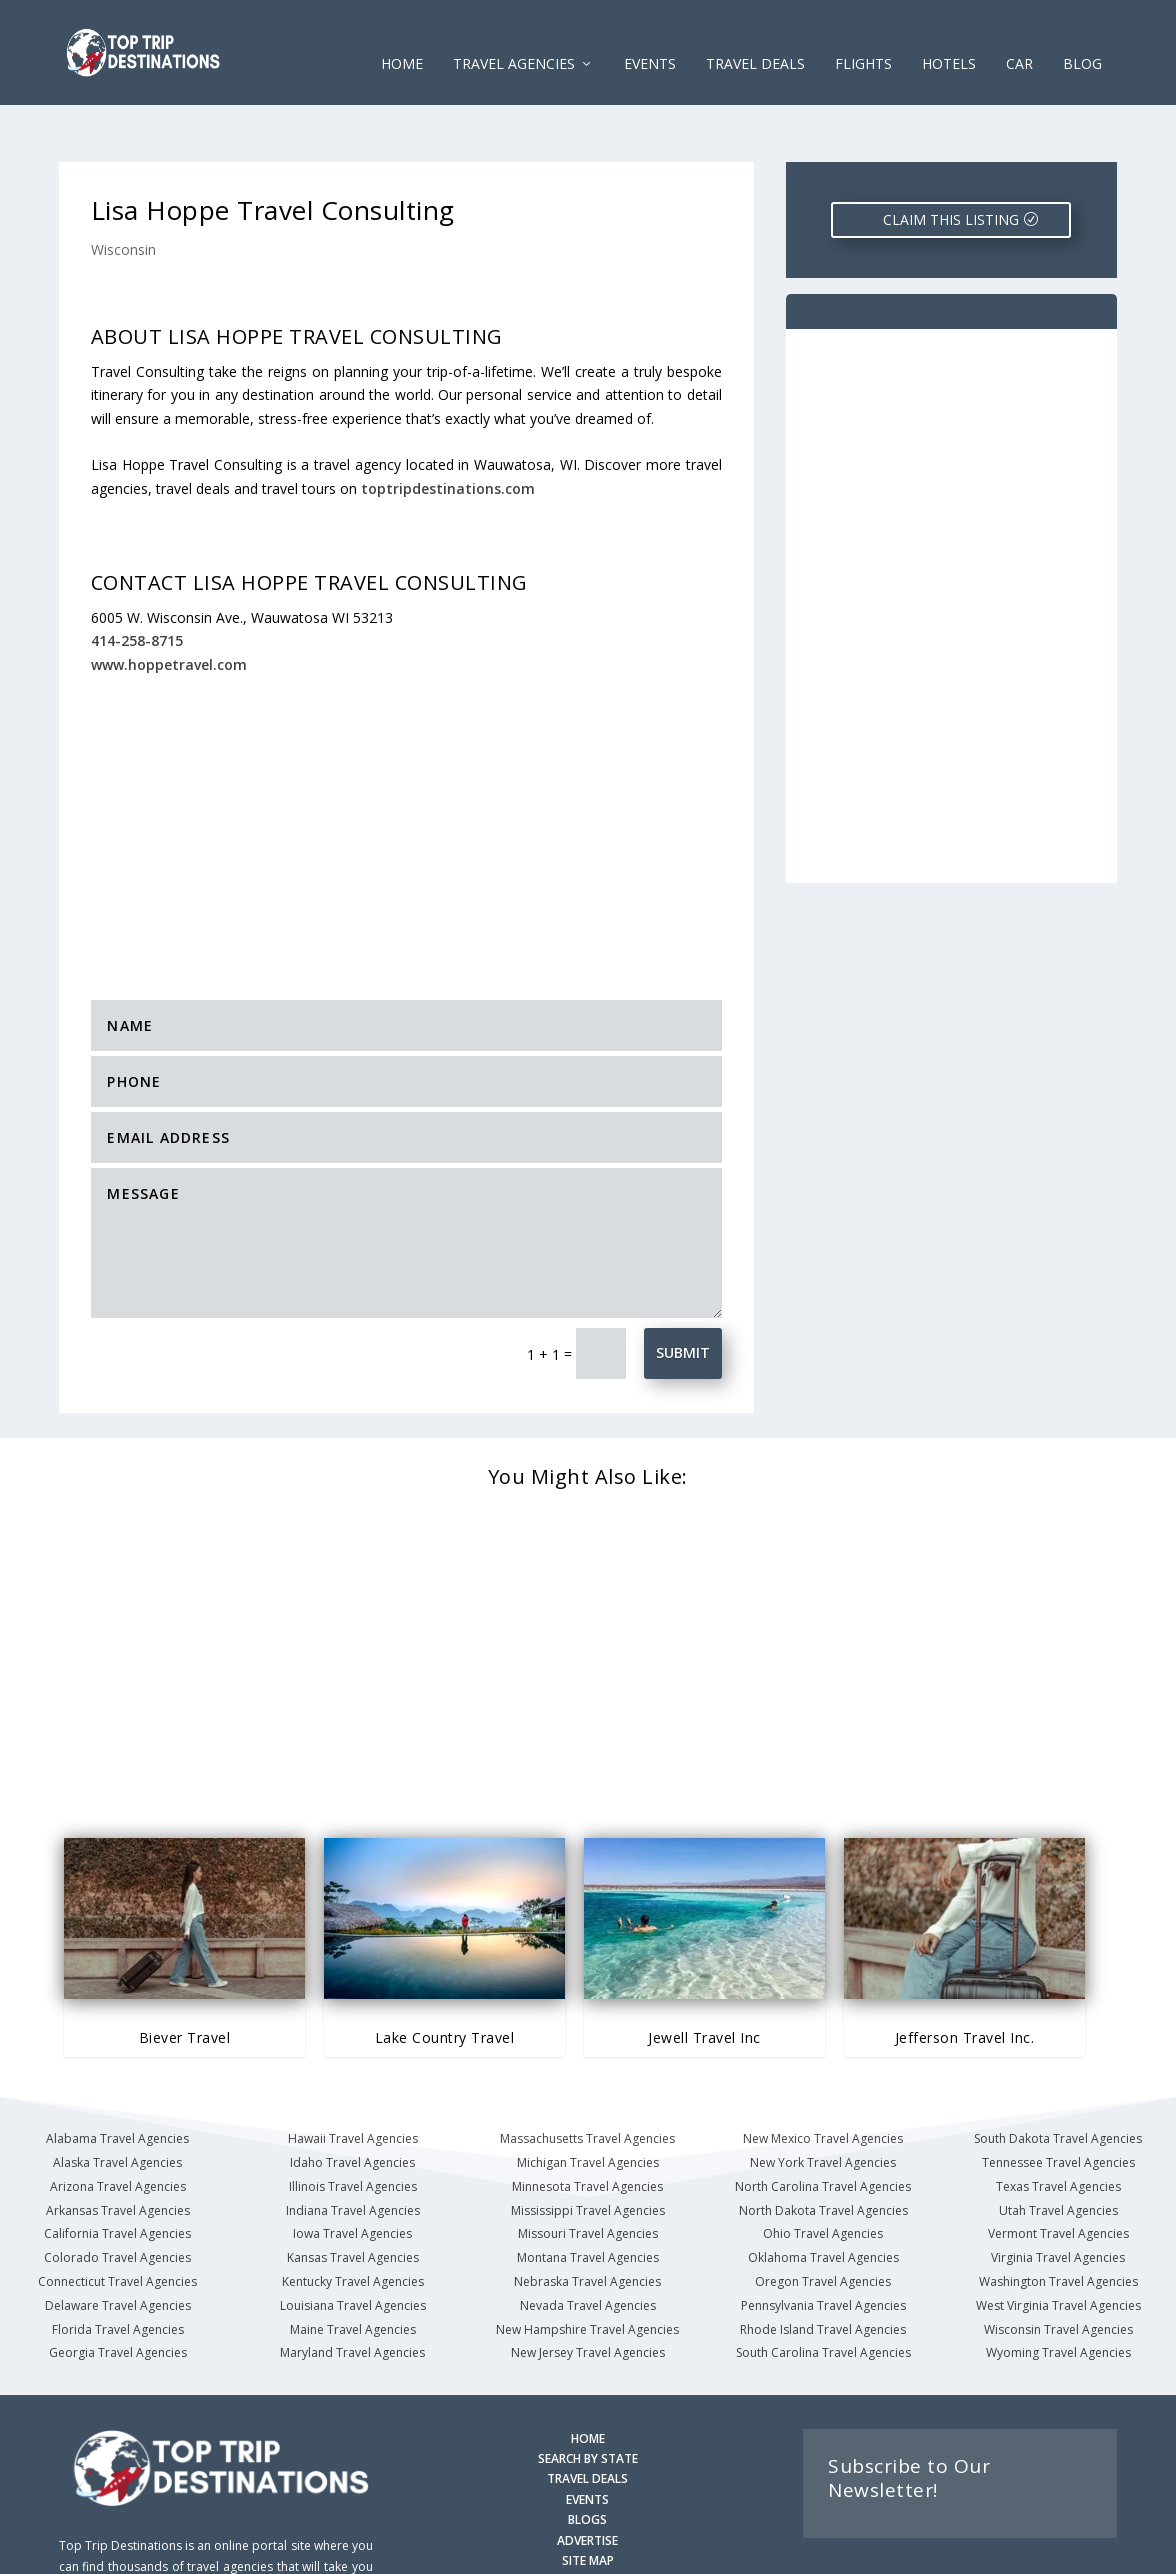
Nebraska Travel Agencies (587, 2224)
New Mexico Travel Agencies (823, 2081)
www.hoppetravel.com (169, 607)
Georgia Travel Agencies (118, 2295)
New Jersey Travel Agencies (588, 2295)
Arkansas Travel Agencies (118, 2152)
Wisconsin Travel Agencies (1058, 2271)
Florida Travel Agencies (118, 2271)
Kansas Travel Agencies (353, 2200)
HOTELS (949, 39)
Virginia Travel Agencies (1058, 2200)
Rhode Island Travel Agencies (823, 2271)
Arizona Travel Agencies (118, 2129)
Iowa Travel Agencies (352, 2176)
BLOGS (587, 2462)
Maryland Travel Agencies (352, 2295)
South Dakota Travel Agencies (1058, 2081)
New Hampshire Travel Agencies (587, 2271)
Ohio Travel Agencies (823, 2176)
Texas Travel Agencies (1058, 2129)
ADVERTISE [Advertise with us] (587, 2483)
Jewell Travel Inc (704, 1979)
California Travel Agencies (117, 2176)
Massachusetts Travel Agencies (587, 2081)
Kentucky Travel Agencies (353, 2224)
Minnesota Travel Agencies (587, 2129)
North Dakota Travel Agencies (823, 2152)
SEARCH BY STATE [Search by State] (588, 2401)
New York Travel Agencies (823, 2105)
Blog (1082, 39)
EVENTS (650, 39)
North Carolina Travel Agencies (823, 2129)
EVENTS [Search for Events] (587, 2442)
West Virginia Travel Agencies (1058, 2248)
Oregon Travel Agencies (823, 2224)
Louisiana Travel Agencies (353, 2248)
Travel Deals (755, 39)
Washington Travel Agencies (1058, 2224)
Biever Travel (185, 1979)
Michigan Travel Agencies (588, 2105)
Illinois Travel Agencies (353, 2129)
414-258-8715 (137, 583)
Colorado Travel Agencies (117, 2200)
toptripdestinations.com (448, 431)
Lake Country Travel (445, 1979)
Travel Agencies (514, 39)
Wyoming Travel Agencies (1058, 2295)
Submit (683, 1295)
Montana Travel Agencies (588, 2200)
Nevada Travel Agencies (588, 2248)
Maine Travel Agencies (353, 2271)
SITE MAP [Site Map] (588, 2503)
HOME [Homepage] (588, 2381)
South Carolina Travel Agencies (823, 2295)
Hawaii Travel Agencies (353, 2081)
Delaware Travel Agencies (118, 2248)
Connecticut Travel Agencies (117, 2224)
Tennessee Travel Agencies (1058, 2105)
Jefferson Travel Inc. (965, 1979)
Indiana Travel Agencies (353, 2152)
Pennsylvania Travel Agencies (823, 2248)
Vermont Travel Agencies (1058, 2176)
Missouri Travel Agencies (588, 2176)
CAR (1019, 39)
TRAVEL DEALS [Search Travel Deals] (587, 2421)
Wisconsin (123, 192)
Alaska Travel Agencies (117, 2105)
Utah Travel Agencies (1058, 2152)
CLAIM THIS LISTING (951, 162)
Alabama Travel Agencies (117, 2081)
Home (402, 39)
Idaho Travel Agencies (352, 2105)
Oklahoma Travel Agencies (823, 2200)
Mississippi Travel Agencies (588, 2152)
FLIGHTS (863, 39)
